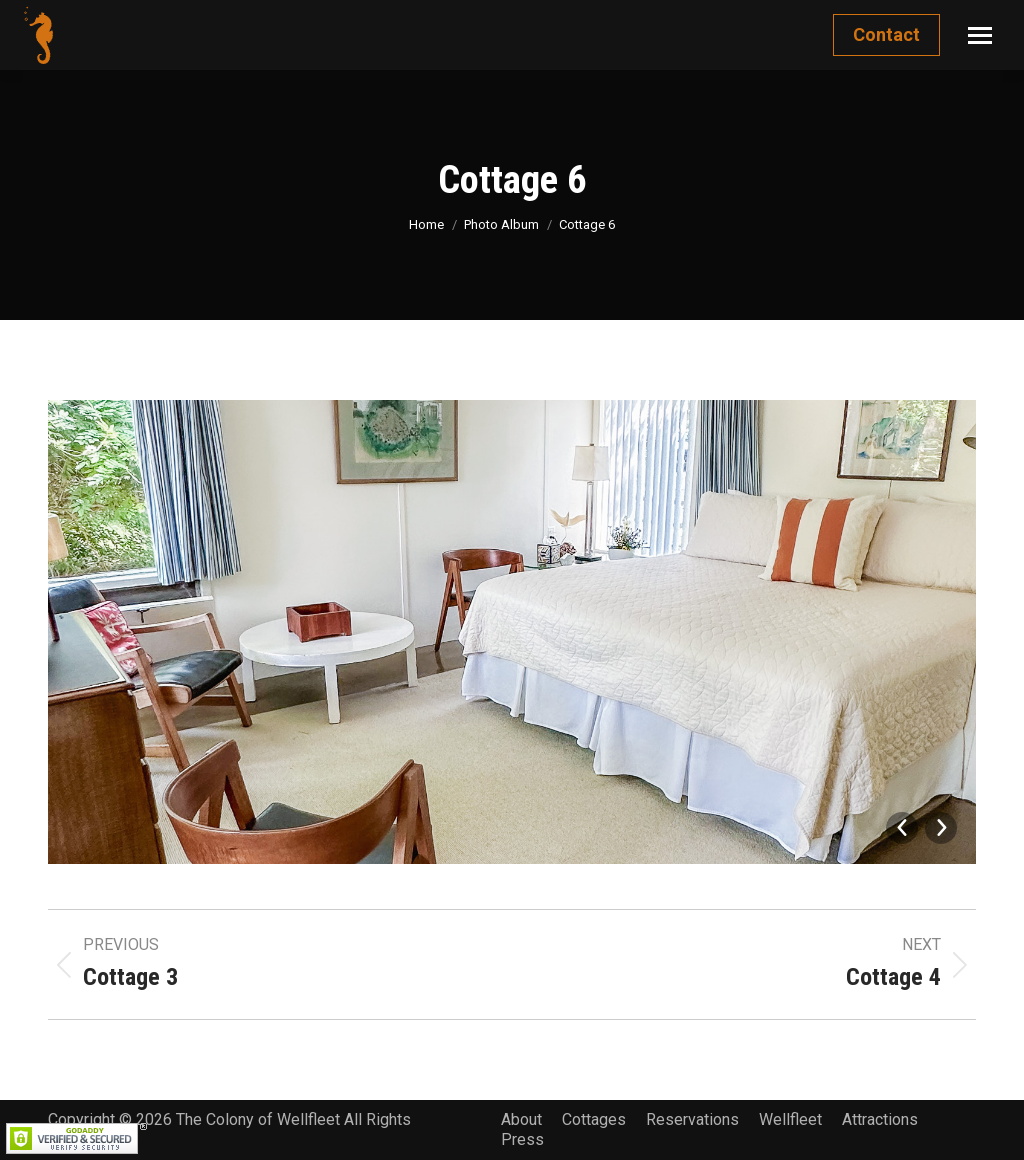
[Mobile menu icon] (980, 35)
